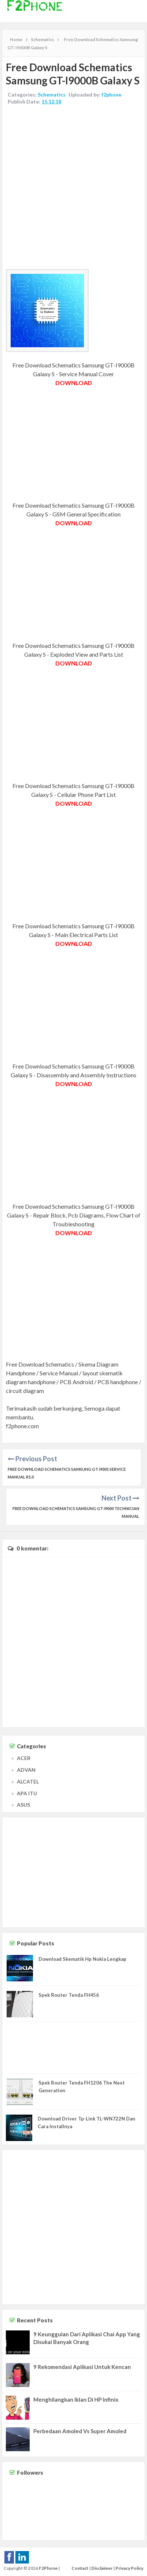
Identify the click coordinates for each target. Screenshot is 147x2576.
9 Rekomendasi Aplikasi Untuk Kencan (82, 2366)
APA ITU (27, 1793)
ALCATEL (28, 1781)
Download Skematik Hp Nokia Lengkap (82, 1959)
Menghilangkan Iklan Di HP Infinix (75, 2399)
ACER (23, 1758)
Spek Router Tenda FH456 (68, 1995)
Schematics (52, 94)
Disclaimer (102, 2568)
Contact (79, 2568)
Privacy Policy (129, 2568)
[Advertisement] (73, 188)
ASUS (23, 1805)
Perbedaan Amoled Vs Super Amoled (79, 2431)
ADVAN (26, 1770)
